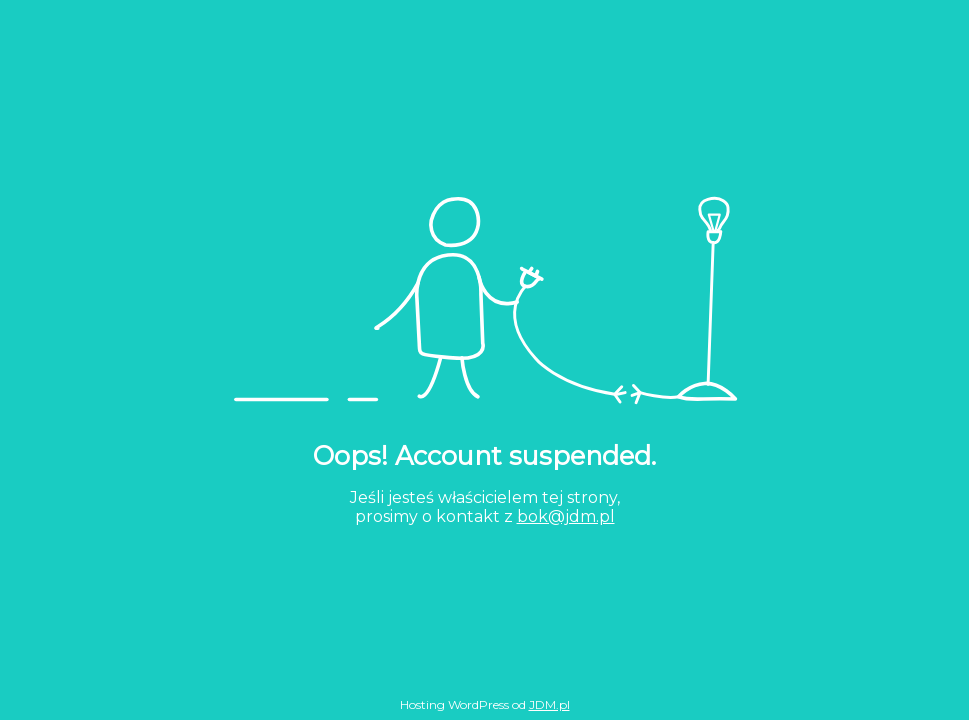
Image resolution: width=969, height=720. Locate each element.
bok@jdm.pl (566, 516)
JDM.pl (549, 704)
